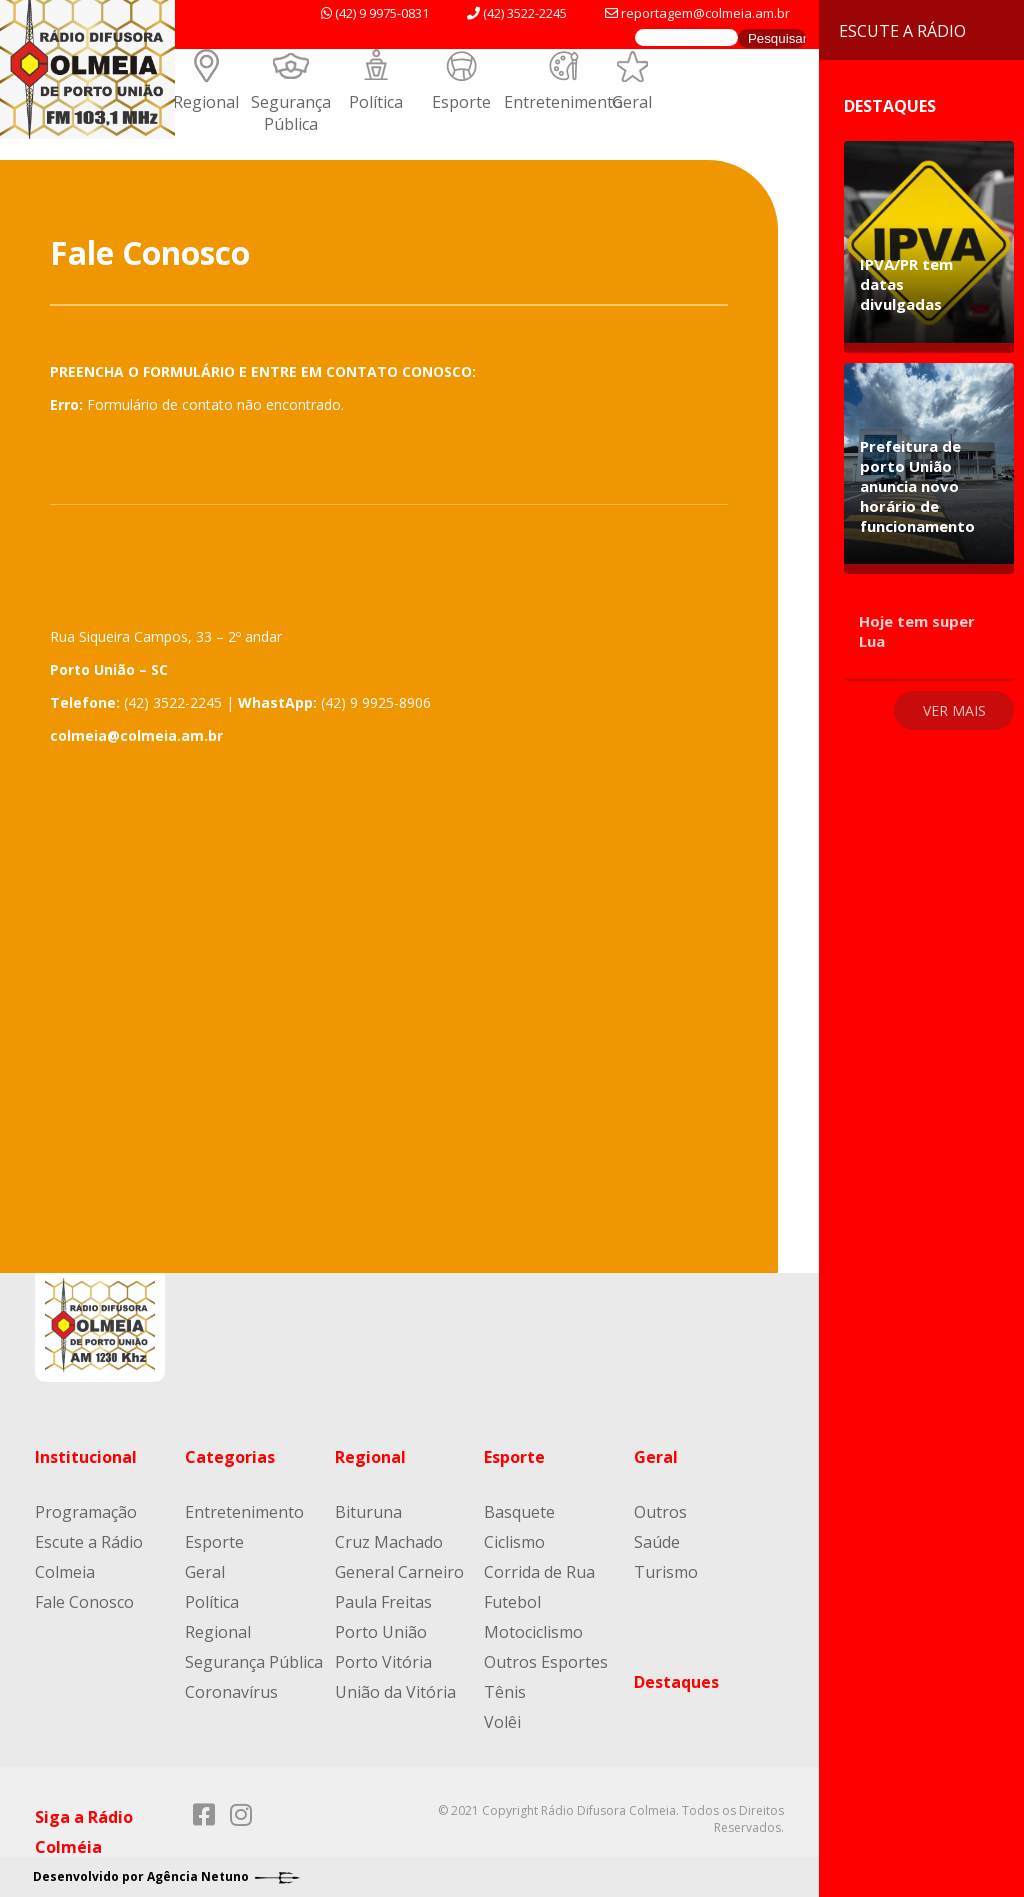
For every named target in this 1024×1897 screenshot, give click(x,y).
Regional (206, 102)
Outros (660, 1512)
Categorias (230, 1457)
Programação (86, 1512)
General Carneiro (399, 1572)
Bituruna (368, 1512)
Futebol (512, 1602)
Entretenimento (563, 102)
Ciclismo (514, 1542)
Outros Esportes (546, 1662)
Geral (632, 102)
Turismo (666, 1572)
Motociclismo (533, 1632)
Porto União (381, 1632)
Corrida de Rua (539, 1572)
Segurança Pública (291, 113)
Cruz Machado (389, 1542)
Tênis (505, 1692)
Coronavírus (231, 1692)
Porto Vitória (383, 1662)
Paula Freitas (383, 1602)
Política (376, 102)
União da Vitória (395, 1692)
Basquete (519, 1512)
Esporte (461, 102)
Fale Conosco (84, 1602)
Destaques (676, 1682)
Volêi (502, 1722)
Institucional (86, 1457)
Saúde (657, 1542)
